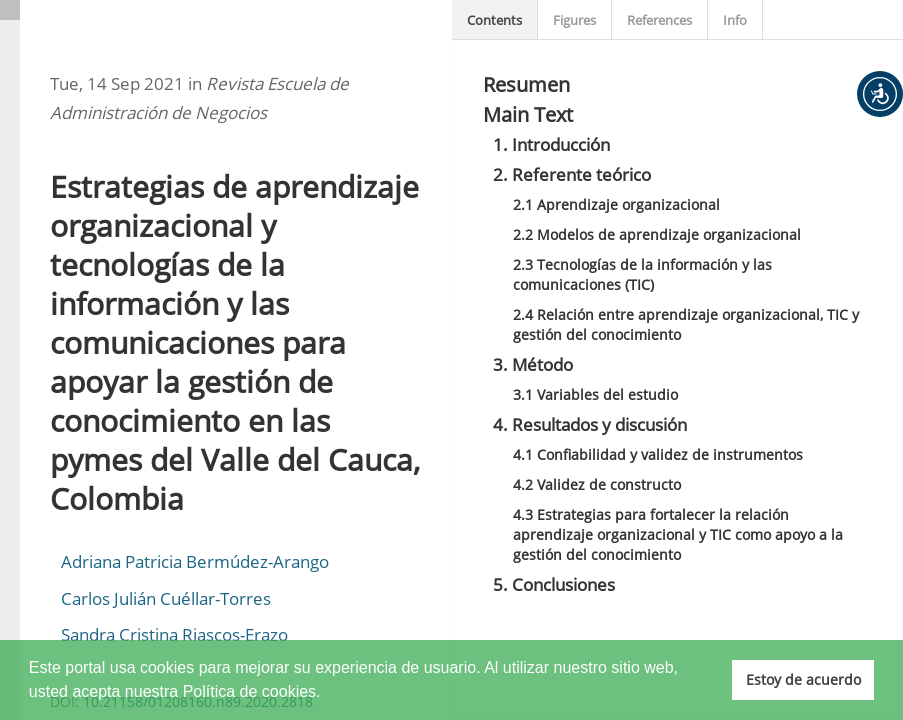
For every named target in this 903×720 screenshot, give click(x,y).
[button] (880, 94)
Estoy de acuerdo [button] (803, 679)
